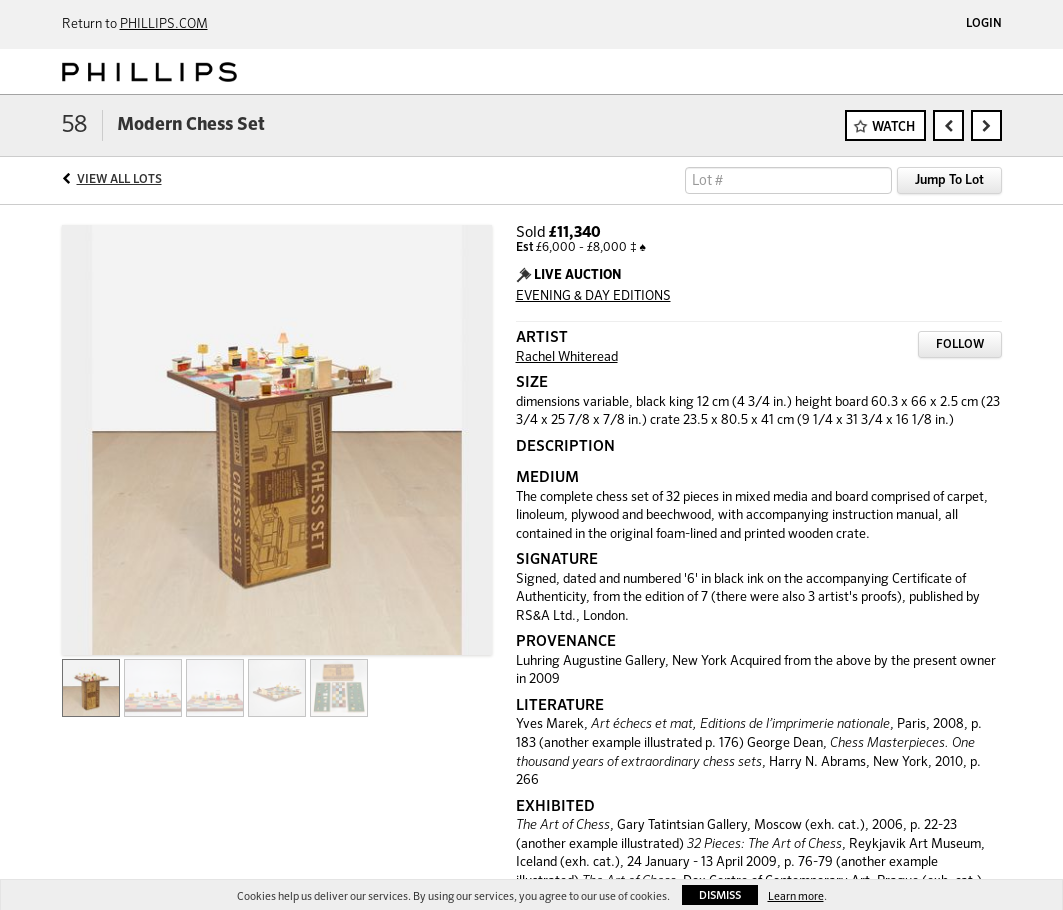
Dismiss (720, 895)
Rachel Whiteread (567, 357)
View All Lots (119, 180)
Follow (960, 345)
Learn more (796, 896)
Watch (893, 127)
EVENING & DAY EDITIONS (593, 296)
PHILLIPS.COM (164, 24)
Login (984, 24)
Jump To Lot (949, 180)
